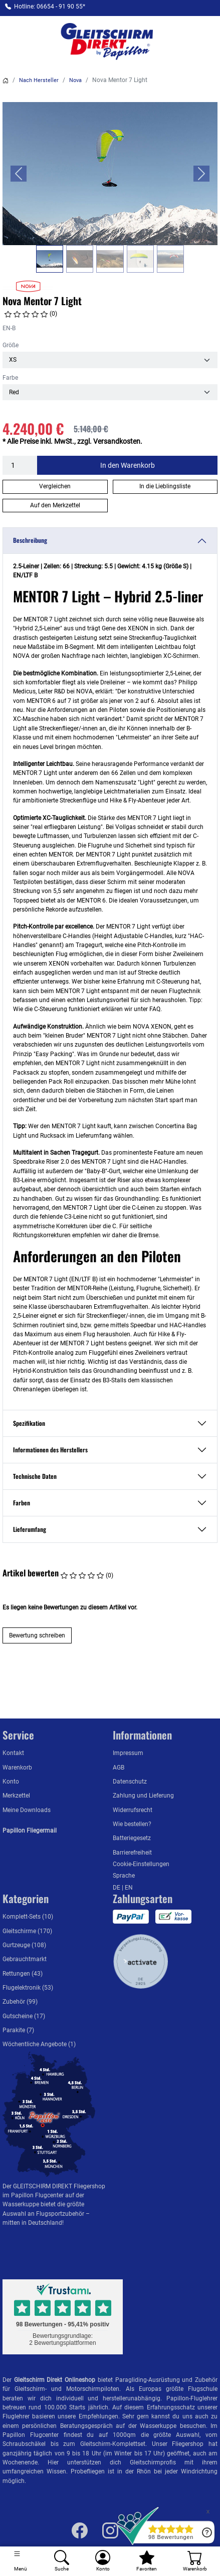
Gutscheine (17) (24, 2016)
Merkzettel (16, 1795)
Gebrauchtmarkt (25, 1959)
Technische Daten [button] (35, 1476)
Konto (11, 1781)
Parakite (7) (18, 2030)
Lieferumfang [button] (29, 1529)
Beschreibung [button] (30, 540)
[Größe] (110, 360)
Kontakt (13, 1753)
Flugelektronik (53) (28, 1987)
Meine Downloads (27, 1810)
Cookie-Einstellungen (141, 1864)
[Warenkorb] (195, 2561)
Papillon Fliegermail (30, 1830)
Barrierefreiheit (132, 1852)
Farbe (10, 377)
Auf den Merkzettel (55, 505)
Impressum (128, 1753)
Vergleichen (55, 486)
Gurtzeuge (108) (24, 1945)
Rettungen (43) (23, 1973)
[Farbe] (110, 392)
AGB (118, 1767)
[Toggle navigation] (20, 2561)
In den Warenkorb (127, 465)
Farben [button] (21, 1502)
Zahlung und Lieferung (143, 1795)
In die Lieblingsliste (164, 486)
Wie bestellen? (132, 1824)
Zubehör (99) (20, 2001)
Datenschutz (130, 1781)
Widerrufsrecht (132, 1810)
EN (129, 1887)
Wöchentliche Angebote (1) (39, 2044)
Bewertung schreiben (37, 1635)
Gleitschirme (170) (27, 1931)
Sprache (124, 1875)
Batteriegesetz (132, 1838)
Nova (75, 80)
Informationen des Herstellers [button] (50, 1449)
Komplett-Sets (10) (28, 1916)
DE (117, 1887)
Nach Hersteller (39, 80)
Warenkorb (17, 1767)
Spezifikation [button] (29, 1423)
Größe (11, 345)
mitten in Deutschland (32, 2222)
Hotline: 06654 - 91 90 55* (49, 6)
